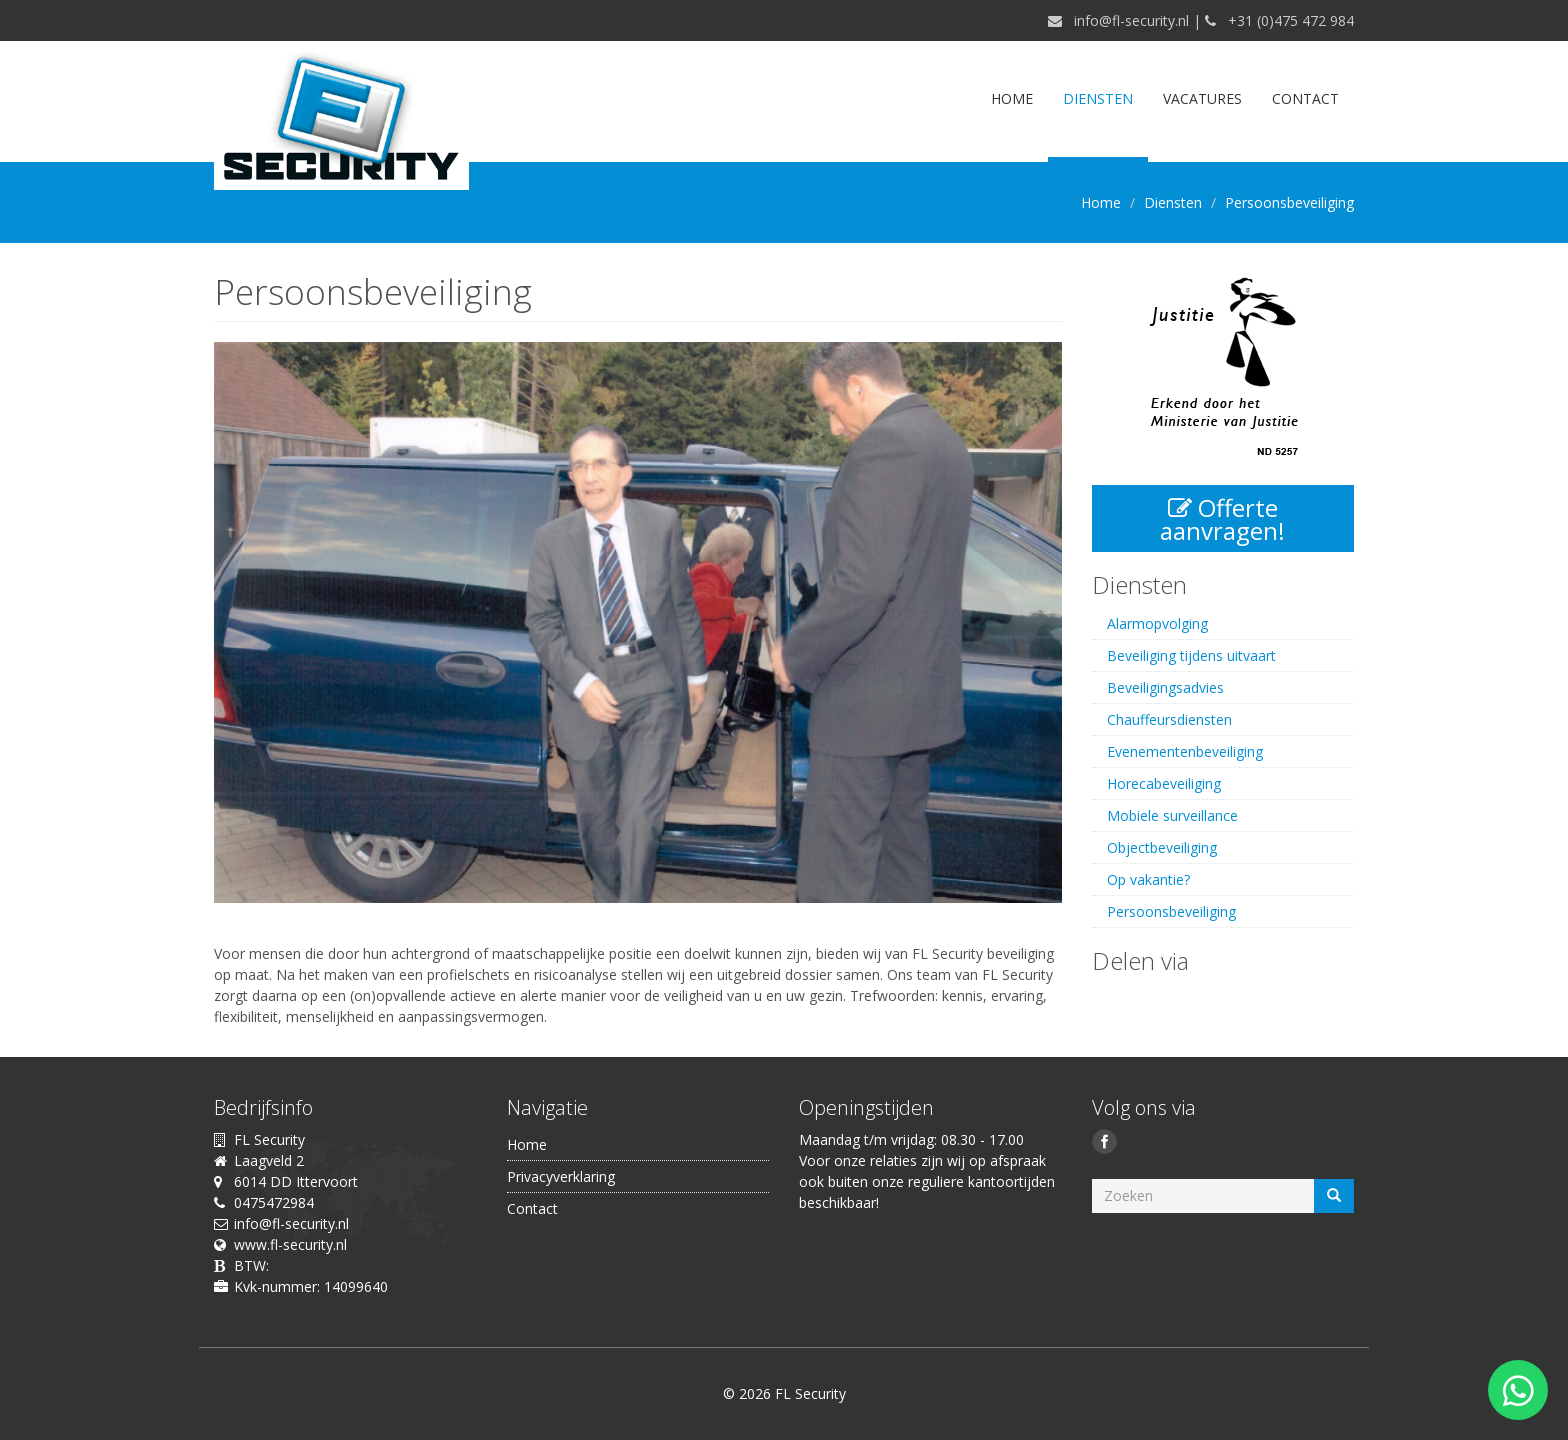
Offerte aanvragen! (1222, 519)
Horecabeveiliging (1164, 783)
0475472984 (274, 1202)
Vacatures (1202, 98)
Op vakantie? (1148, 879)
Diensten (1098, 98)
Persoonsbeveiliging (1171, 911)
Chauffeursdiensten (1169, 719)
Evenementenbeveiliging (1185, 751)
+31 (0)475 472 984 (1291, 20)
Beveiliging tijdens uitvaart (1191, 655)
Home (1012, 98)
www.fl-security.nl (290, 1244)
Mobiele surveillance (1172, 815)
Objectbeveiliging (1162, 847)
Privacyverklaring (561, 1176)
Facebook (1107, 1144)
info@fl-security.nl (1131, 20)
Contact (1305, 98)
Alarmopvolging (1157, 623)
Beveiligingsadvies (1165, 687)
